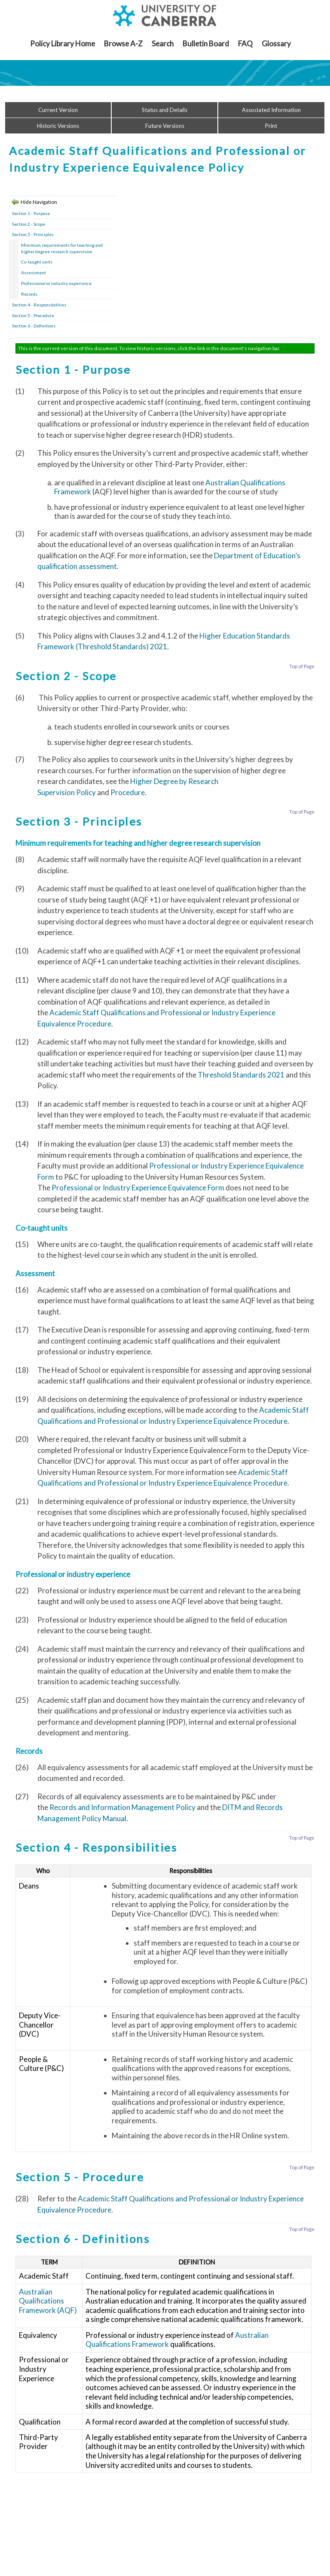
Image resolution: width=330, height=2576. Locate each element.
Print (271, 125)
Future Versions (164, 125)
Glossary (276, 43)
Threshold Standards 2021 (241, 1074)
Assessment (33, 272)
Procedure (127, 792)
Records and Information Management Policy (122, 1807)
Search (163, 43)
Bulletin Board (206, 43)
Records (29, 294)
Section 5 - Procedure (33, 315)
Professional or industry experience (56, 283)
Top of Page (302, 666)
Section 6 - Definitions (33, 325)
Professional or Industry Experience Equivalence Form (138, 1187)
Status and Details (164, 109)
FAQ (245, 43)
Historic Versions (58, 125)
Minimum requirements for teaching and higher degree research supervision (62, 248)
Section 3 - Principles (33, 234)
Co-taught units (36, 261)
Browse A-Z (123, 43)
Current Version (58, 109)
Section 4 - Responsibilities (39, 304)
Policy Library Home (62, 43)
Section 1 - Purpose (31, 213)
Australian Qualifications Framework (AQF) (48, 2301)
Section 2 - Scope (28, 224)
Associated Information (271, 109)
